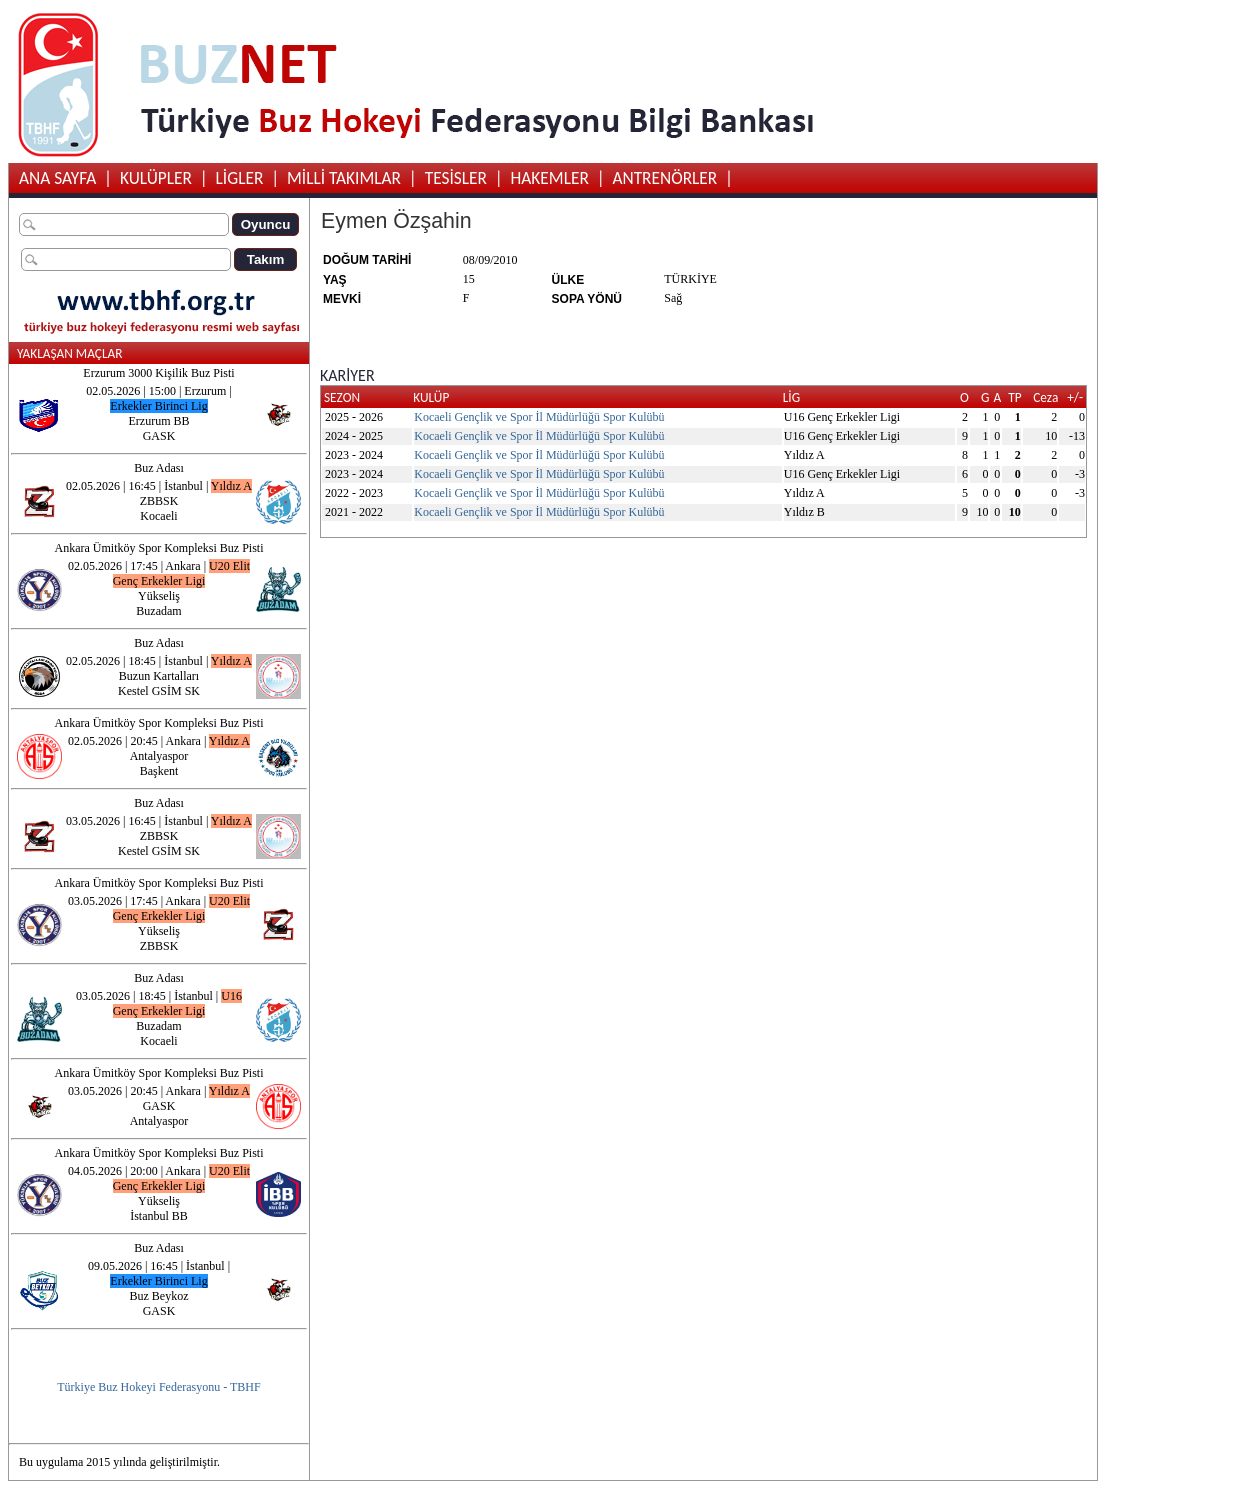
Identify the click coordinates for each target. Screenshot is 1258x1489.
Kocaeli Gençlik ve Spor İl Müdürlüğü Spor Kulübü (539, 417)
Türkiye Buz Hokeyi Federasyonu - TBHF (158, 1387)
